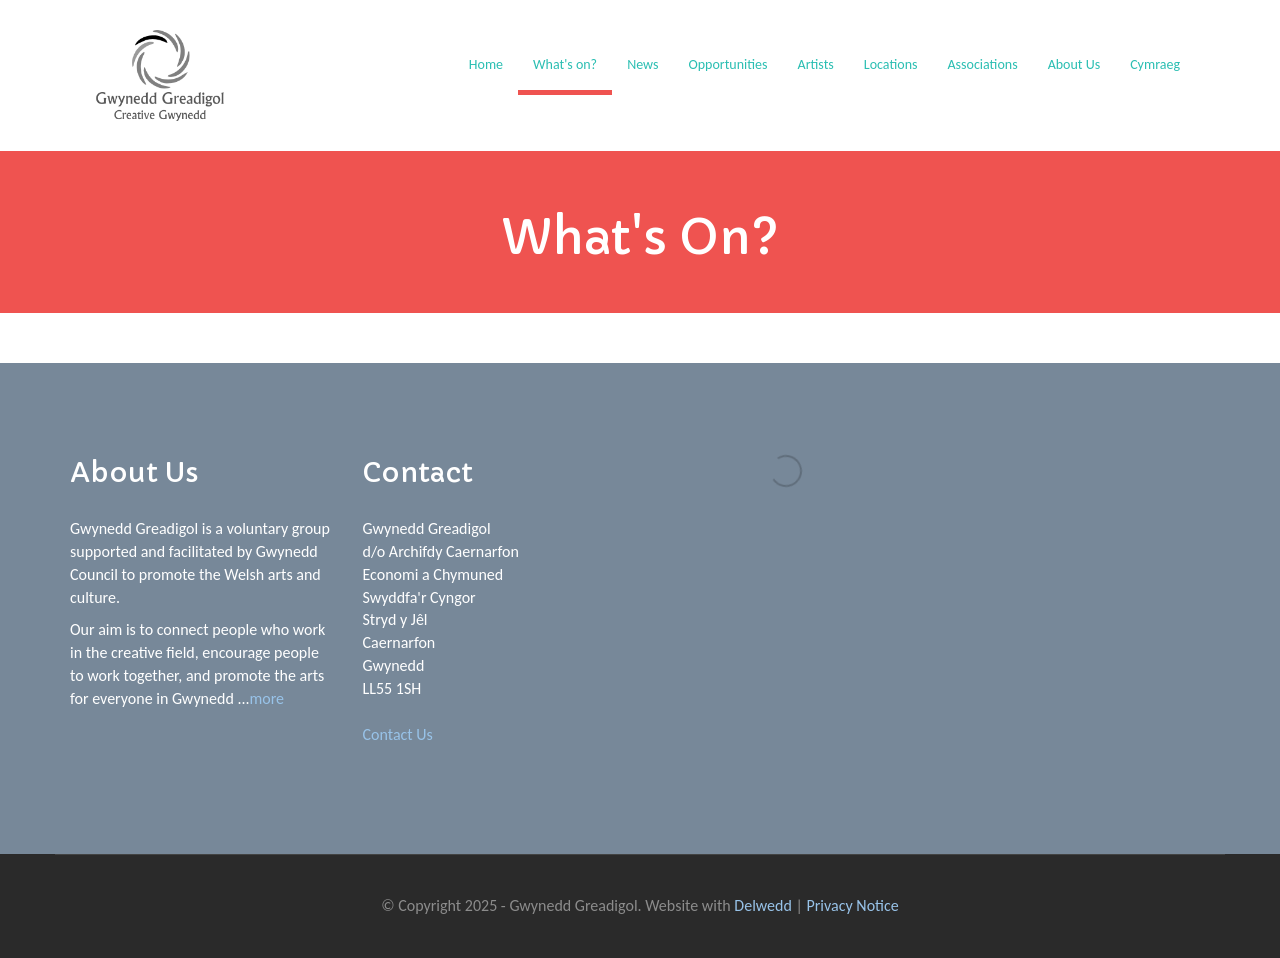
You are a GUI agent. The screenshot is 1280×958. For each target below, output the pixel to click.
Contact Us (398, 734)
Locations (891, 64)
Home (486, 64)
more (267, 698)
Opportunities (727, 64)
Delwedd (763, 905)
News (642, 64)
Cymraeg (1155, 64)
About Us (1074, 64)
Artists (816, 64)
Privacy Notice (853, 905)
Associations (982, 64)
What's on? (565, 64)
